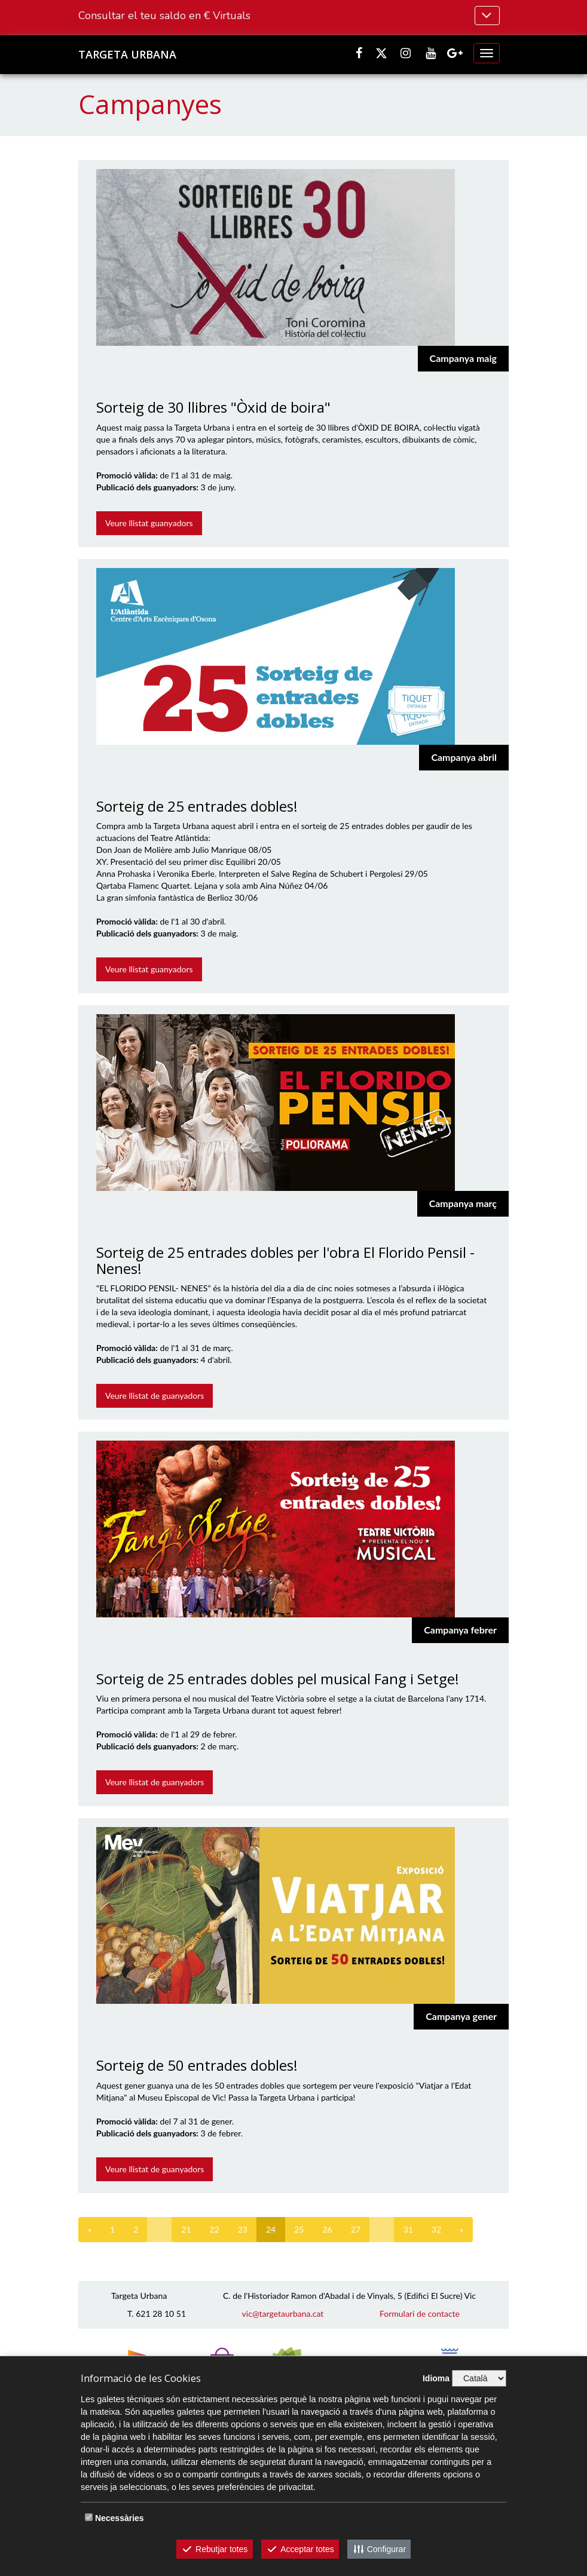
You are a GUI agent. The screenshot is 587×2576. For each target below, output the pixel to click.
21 (186, 2229)
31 (408, 2229)
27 (355, 2229)
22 (214, 2229)
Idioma (436, 2378)
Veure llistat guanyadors (149, 523)
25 (299, 2229)
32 (436, 2229)
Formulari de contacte (420, 2313)
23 (242, 2229)
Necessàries (119, 2518)
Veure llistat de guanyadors (154, 1395)
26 (327, 2229)
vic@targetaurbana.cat (283, 2313)
